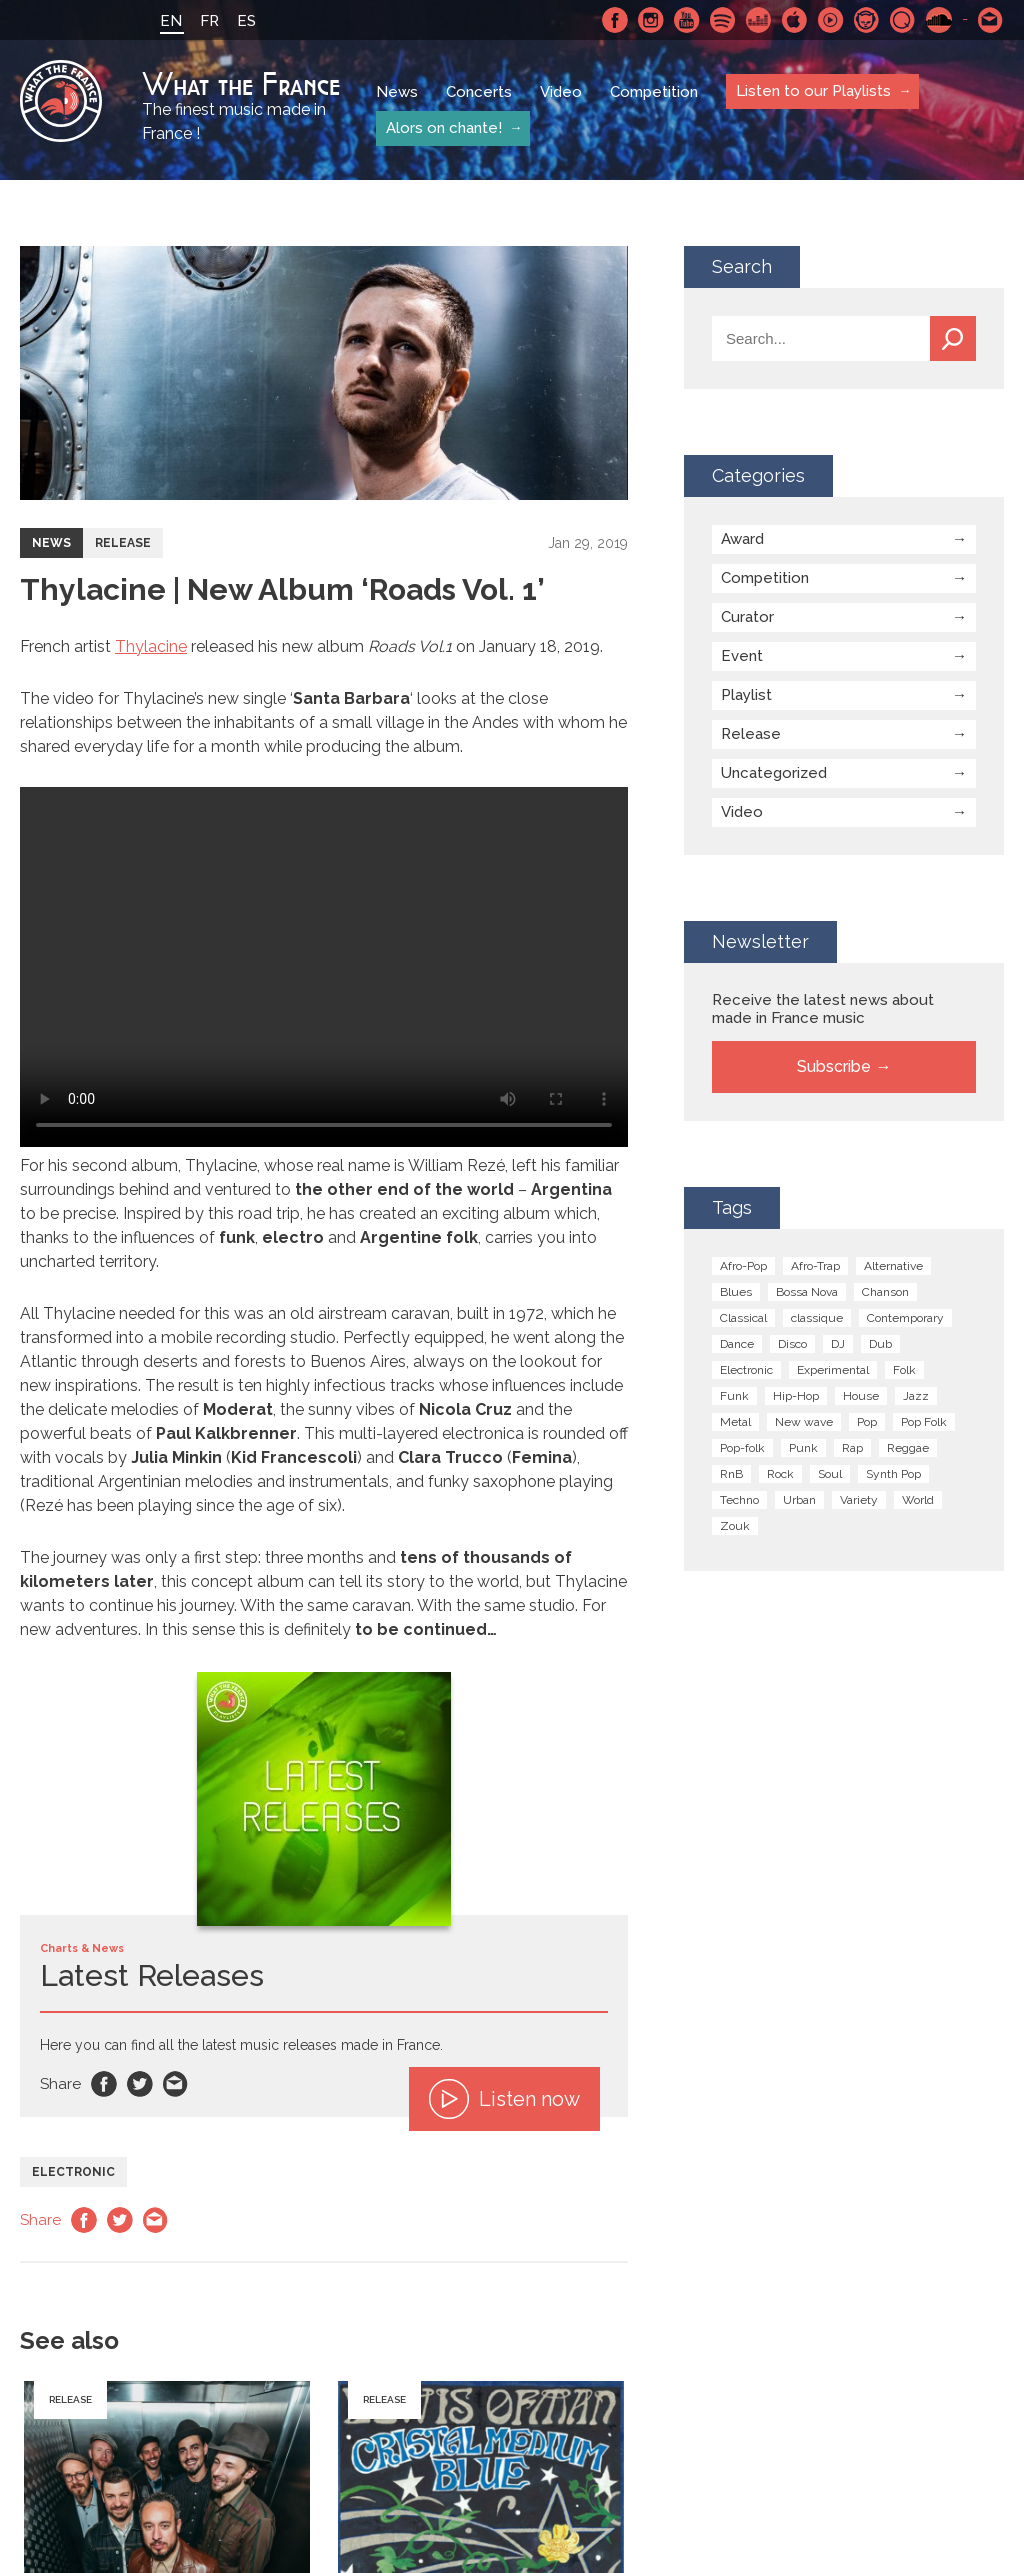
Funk (734, 1396)
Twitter (140, 2084)
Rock (780, 1474)
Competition (654, 92)
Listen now (504, 2099)
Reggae (908, 1448)
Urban (799, 1500)
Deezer (759, 20)
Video (561, 92)
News (397, 92)
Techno (739, 1500)
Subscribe (834, 1066)
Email (176, 2084)
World (918, 1500)
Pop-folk (742, 1448)
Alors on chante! (444, 128)
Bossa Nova (807, 1292)
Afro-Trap (815, 1266)
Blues (736, 1292)
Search (953, 338)
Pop (867, 1422)
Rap (852, 1448)
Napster (867, 20)
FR (209, 21)
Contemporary (905, 1318)
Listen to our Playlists (813, 91)
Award (742, 539)
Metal (735, 1422)
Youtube (687, 20)
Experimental (833, 1370)
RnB (731, 1474)
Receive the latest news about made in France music (823, 1009)
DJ (838, 1344)
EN (171, 21)
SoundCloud (939, 20)
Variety (859, 1500)
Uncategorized (774, 773)
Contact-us (991, 20)
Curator (747, 617)
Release (123, 543)
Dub (880, 1344)
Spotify (723, 20)
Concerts (479, 92)
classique (817, 1318)
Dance (737, 1344)
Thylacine (151, 646)
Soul (830, 1474)
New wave (804, 1422)
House (861, 1396)
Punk (803, 1448)
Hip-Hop (796, 1396)
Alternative (893, 1266)
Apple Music (795, 20)
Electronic (73, 2172)
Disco (792, 1344)
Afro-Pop (743, 1266)
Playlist (746, 695)
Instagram (651, 20)
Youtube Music (831, 20)
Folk (904, 1370)
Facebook (615, 20)
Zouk (735, 1526)
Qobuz (903, 20)
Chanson (885, 1292)
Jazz (916, 1396)
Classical (743, 1318)
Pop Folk (924, 1422)
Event (742, 656)
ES (246, 21)
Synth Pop (893, 1474)
